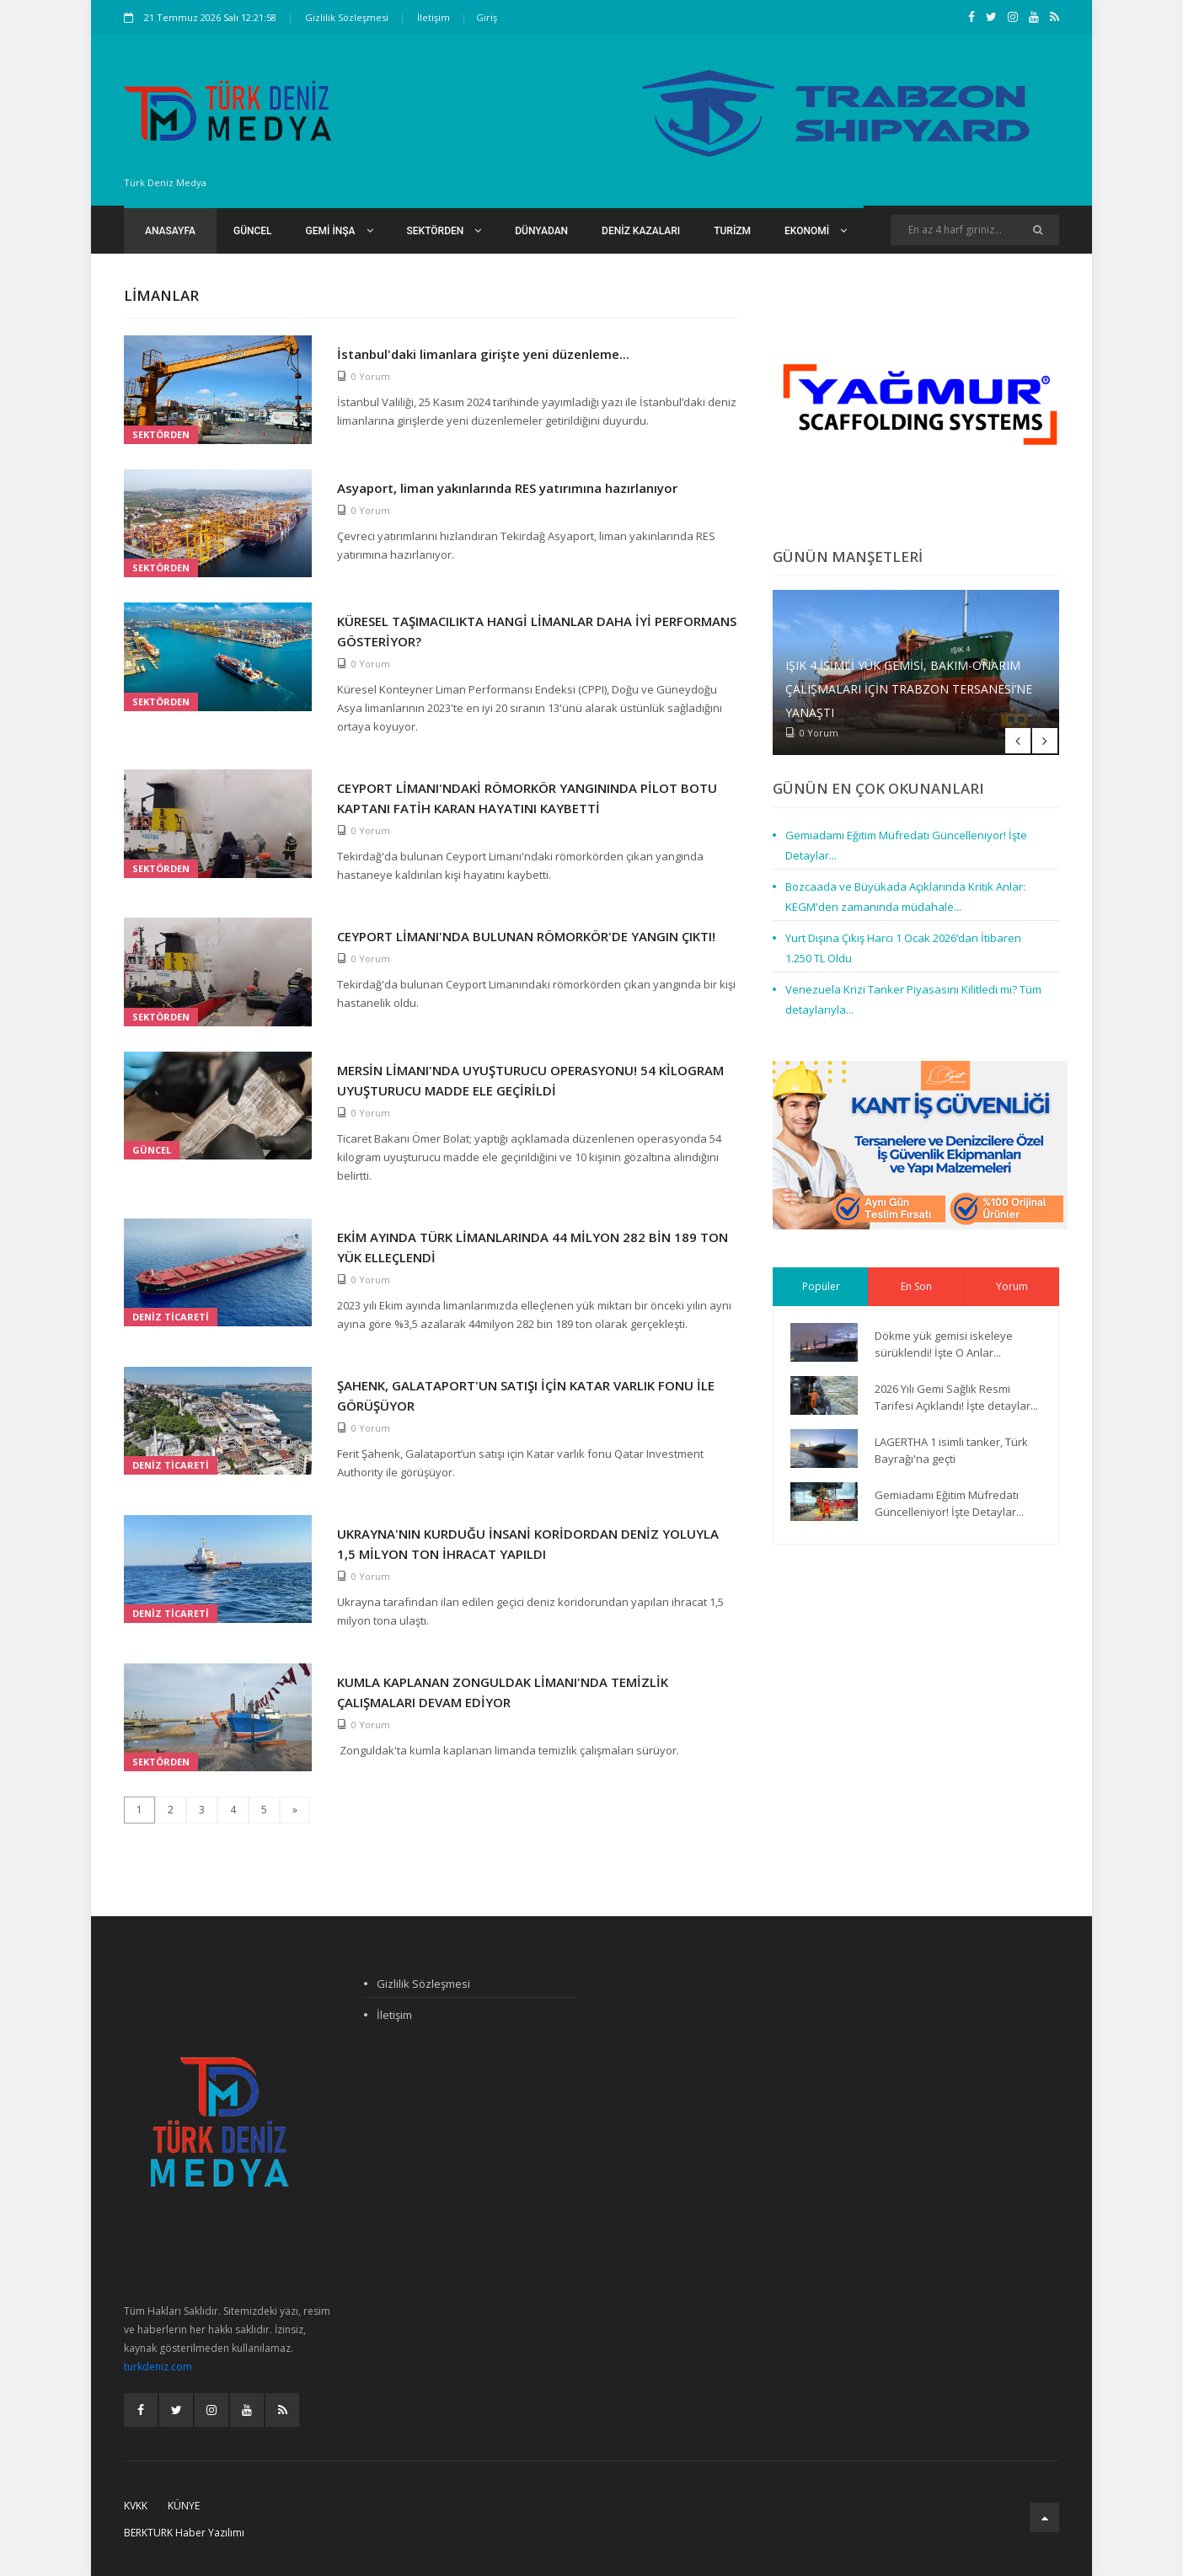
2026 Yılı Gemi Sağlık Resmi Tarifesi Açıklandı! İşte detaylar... (956, 1397)
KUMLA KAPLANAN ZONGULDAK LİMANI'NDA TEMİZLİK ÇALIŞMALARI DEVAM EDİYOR (502, 1692)
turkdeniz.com (158, 2366)
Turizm (732, 231)
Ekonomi (815, 231)
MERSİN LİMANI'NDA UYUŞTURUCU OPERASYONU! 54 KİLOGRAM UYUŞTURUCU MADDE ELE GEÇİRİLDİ (530, 1080)
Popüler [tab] (821, 1286)
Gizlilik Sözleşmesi (346, 17)
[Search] (975, 230)
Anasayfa (170, 231)
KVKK (135, 2505)
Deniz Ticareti (170, 1316)
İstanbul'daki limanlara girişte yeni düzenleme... (483, 353)
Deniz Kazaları (641, 231)
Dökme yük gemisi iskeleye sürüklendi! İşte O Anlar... (944, 1344)
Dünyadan (541, 231)
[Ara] (1037, 230)
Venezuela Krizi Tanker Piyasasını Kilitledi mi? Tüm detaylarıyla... (913, 999)
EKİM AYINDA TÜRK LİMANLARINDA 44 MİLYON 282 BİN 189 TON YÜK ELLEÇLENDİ (532, 1247)
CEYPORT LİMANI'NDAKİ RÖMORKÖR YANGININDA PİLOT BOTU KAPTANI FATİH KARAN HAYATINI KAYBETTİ (527, 798)
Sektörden (444, 231)
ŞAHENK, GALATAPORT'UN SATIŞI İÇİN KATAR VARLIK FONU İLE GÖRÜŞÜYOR (526, 1395)
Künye (184, 2505)
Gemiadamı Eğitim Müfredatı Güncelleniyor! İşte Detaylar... (906, 845)
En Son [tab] (916, 1286)
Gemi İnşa (339, 231)
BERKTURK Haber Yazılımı (184, 2532)
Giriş (486, 17)
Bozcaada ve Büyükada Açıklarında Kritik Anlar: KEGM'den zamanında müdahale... (905, 896)
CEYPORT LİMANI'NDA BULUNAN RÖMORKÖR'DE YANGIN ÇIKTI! (526, 936)
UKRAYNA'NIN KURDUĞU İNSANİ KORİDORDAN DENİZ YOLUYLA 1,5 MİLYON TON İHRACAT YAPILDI (528, 1543)
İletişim (433, 17)
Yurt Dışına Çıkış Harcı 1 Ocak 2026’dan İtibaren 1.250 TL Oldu (903, 948)
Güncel (252, 231)
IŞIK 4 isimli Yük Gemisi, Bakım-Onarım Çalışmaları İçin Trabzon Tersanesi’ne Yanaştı (908, 688)
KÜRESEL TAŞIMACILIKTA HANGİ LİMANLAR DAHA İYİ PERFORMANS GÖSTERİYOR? (536, 631)
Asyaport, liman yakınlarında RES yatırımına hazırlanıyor (507, 487)
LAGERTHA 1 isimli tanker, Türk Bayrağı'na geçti (951, 1450)
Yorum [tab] (1012, 1286)
